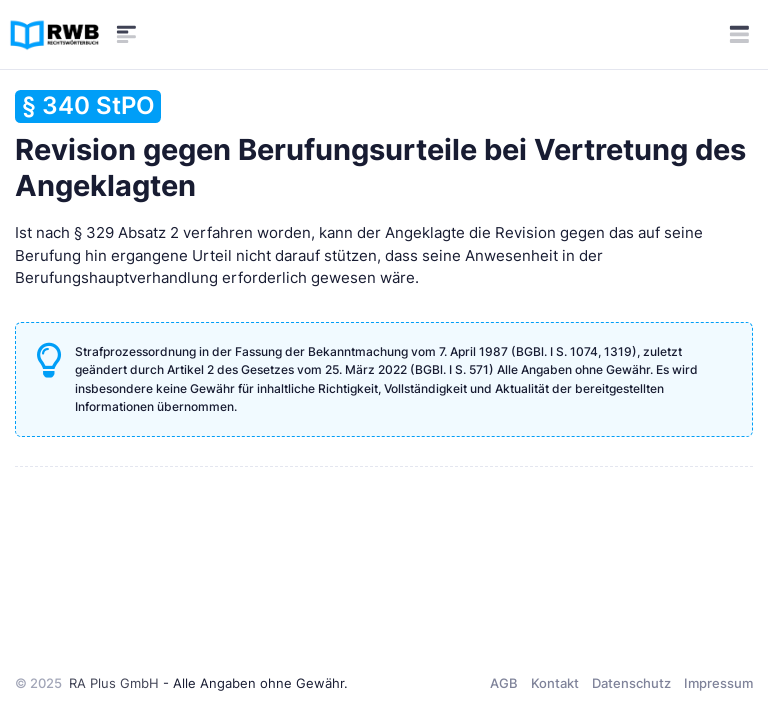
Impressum (718, 683)
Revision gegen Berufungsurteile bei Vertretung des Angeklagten (380, 146)
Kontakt (555, 683)
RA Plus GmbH (114, 683)
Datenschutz (631, 683)
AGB (504, 683)
